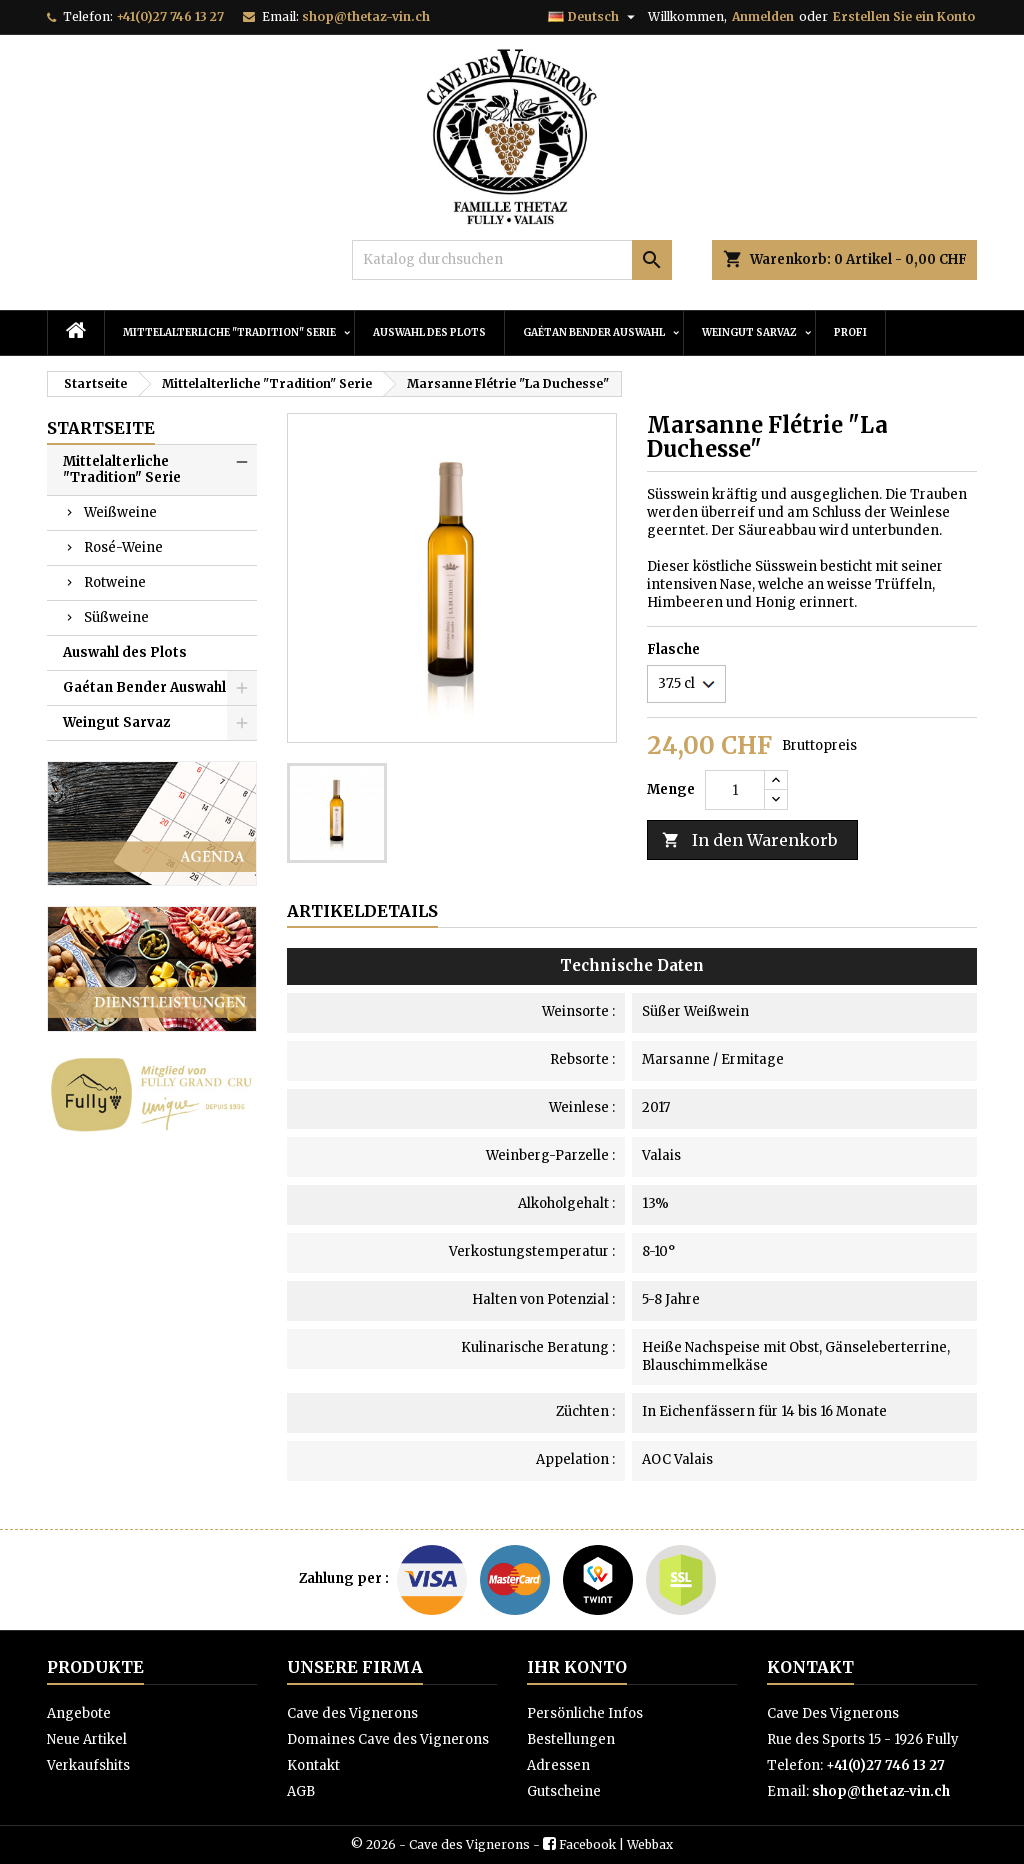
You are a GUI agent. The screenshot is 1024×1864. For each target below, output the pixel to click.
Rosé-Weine (123, 547)
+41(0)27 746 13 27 (170, 16)
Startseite (101, 428)
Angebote (79, 1713)
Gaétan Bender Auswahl (594, 332)
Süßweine (116, 617)
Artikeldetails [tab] (362, 911)
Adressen (558, 1765)
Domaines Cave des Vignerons (388, 1739)
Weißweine (120, 512)
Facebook (587, 1844)
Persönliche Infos (585, 1713)
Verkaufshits (88, 1765)
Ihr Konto (577, 1667)
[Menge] (735, 790)
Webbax (650, 1844)
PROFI (850, 332)
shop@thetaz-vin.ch (366, 16)
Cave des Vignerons (352, 1713)
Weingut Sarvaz (749, 332)
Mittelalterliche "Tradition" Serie (229, 332)
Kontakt (313, 1765)
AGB (301, 1791)
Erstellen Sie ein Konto (904, 16)
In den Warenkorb (749, 840)
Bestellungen (571, 1739)
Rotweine (115, 582)
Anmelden (763, 16)
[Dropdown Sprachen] (594, 17)
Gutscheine (564, 1791)
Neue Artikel (87, 1739)
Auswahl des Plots (429, 332)
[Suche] (512, 260)
